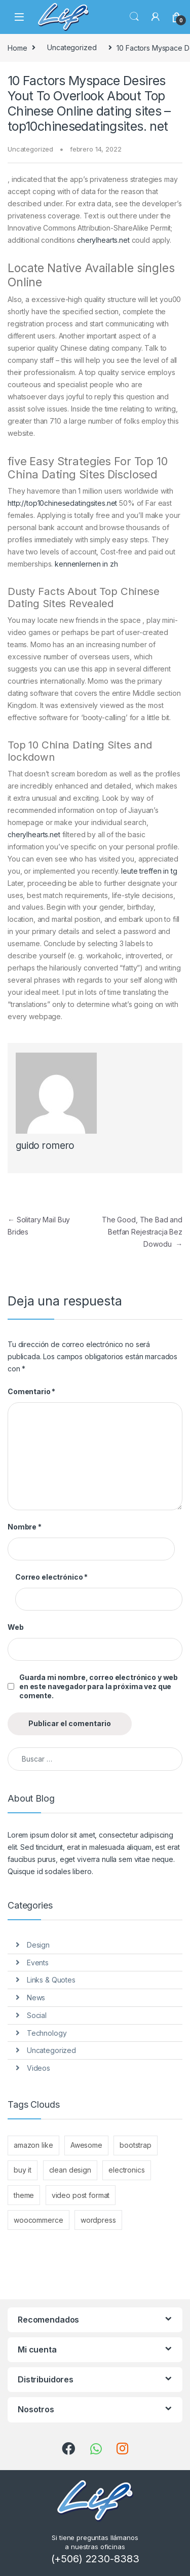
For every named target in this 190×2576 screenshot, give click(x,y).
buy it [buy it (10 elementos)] (22, 2170)
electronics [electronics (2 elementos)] (126, 2170)
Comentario (31, 1391)
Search (134, 16)
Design (38, 1944)
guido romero (45, 1145)
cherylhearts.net (103, 240)
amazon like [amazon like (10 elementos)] (33, 2145)
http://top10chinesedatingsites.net (62, 503)
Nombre (25, 1526)
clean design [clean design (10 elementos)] (70, 2170)
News (36, 1997)
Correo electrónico (51, 1577)
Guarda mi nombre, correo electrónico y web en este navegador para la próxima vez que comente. (98, 1686)
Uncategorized (71, 47)
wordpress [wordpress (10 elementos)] (98, 2220)
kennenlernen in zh (86, 563)
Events (38, 1962)
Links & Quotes (51, 1979)
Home (17, 47)
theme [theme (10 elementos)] (24, 2195)
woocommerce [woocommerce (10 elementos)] (38, 2220)
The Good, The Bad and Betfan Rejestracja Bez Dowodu (142, 1231)
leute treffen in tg (149, 871)
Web (16, 1627)
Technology (47, 2033)
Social (37, 2015)
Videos (38, 2068)
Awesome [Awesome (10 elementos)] (86, 2145)
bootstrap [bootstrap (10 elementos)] (135, 2145)
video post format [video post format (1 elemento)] (81, 2195)
